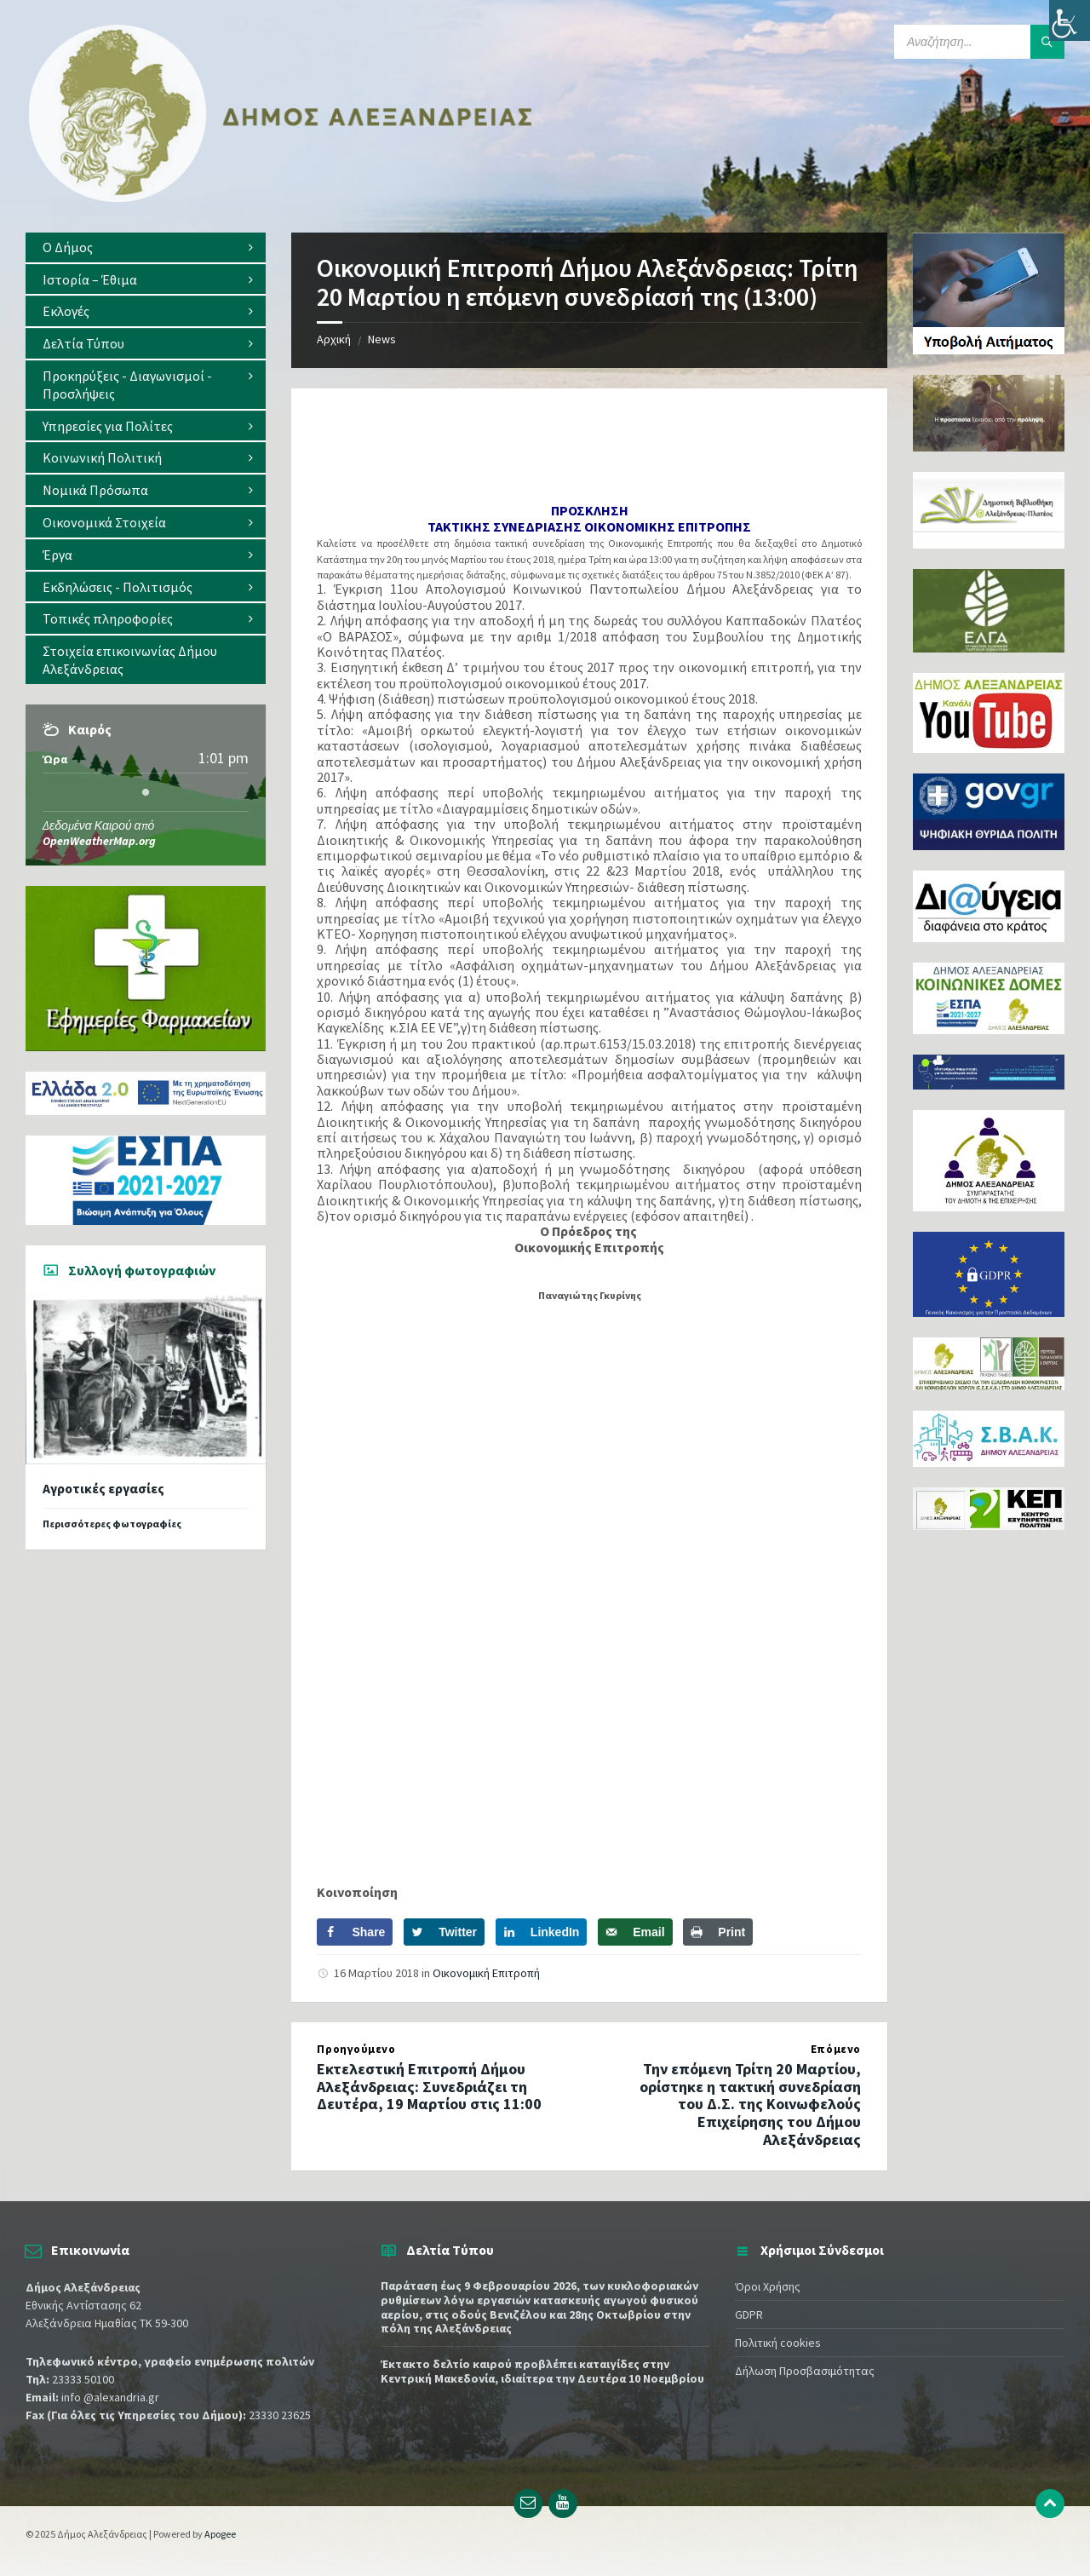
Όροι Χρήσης (767, 2286)
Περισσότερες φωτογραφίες (112, 1523)
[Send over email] (635, 1932)
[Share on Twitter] (444, 1932)
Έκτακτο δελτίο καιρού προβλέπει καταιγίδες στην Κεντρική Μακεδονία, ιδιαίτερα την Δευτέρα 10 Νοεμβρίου (542, 2371)
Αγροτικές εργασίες (103, 1489)
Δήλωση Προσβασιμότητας (805, 2370)
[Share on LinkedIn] (542, 1932)
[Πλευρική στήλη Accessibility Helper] (1069, 20)
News (382, 339)
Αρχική (334, 339)
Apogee (220, 2533)
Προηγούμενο (356, 2049)
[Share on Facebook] (355, 1932)
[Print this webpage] (718, 1932)
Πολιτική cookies (778, 2342)
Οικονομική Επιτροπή (486, 1973)
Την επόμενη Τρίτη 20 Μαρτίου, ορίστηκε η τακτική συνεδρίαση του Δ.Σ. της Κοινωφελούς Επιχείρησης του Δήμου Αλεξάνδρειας (750, 2104)
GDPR (749, 2314)
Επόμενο (836, 2049)
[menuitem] (146, 247)
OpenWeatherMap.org (99, 840)
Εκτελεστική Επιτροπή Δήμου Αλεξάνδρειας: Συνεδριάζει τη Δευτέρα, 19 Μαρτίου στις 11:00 (429, 2086)
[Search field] (979, 42)
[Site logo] (281, 198)
